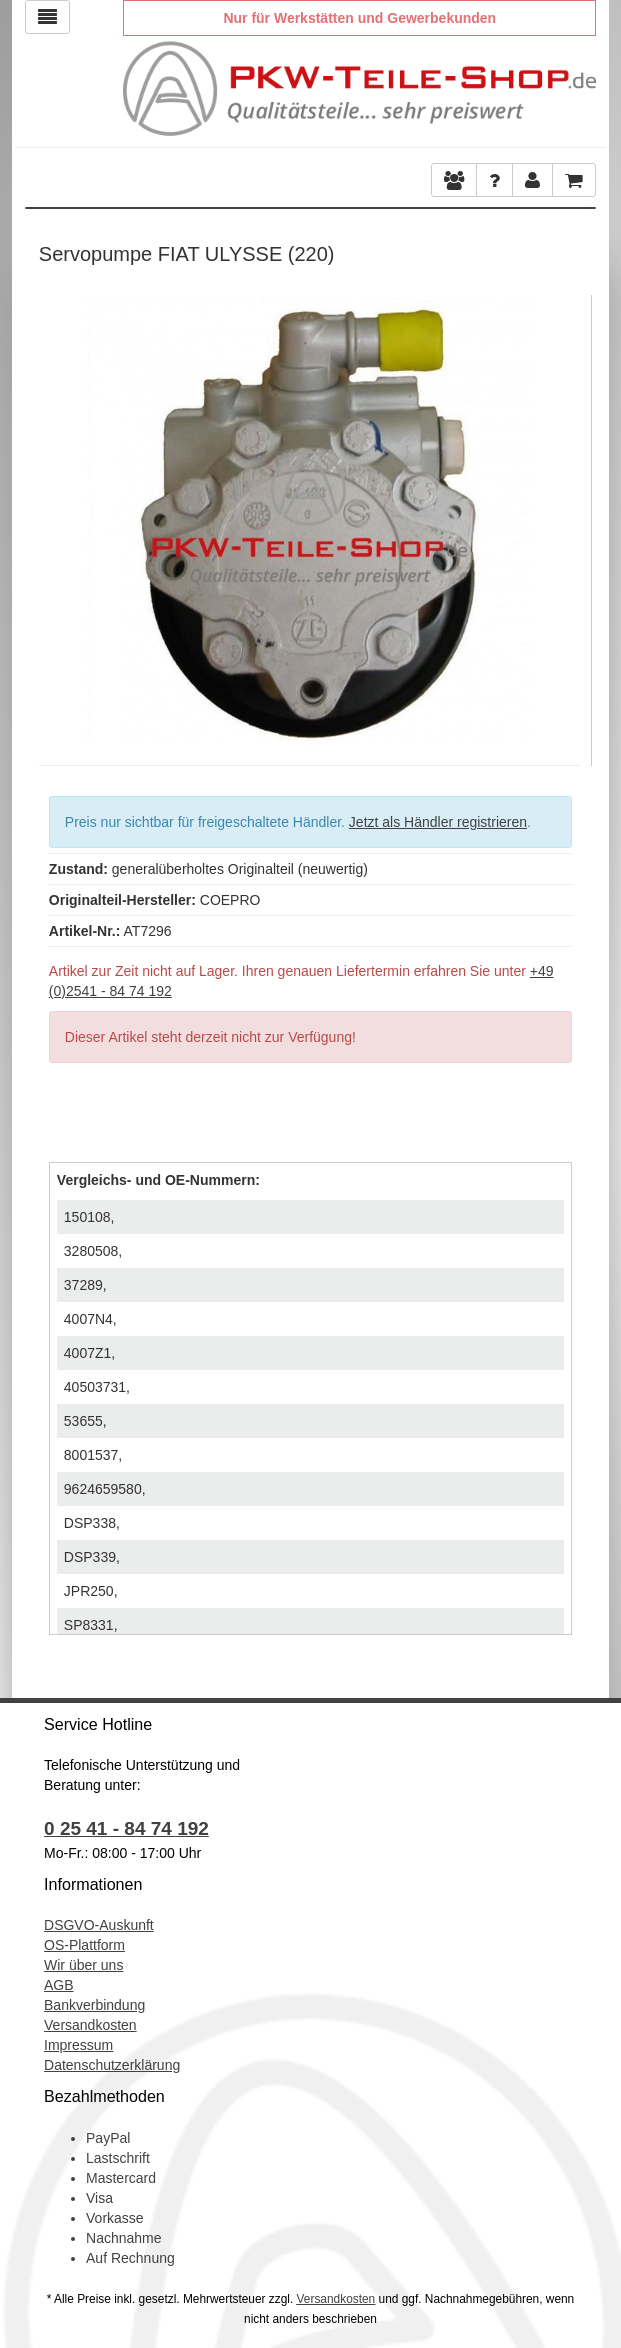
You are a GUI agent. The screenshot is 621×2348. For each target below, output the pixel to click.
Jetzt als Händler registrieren (438, 822)
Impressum (78, 2045)
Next (566, 515)
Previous (54, 515)
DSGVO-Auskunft (99, 1925)
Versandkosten (90, 2025)
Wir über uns (83, 1965)
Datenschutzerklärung (112, 2065)
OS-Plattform (84, 1945)
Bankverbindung (94, 2005)
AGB (59, 1985)
